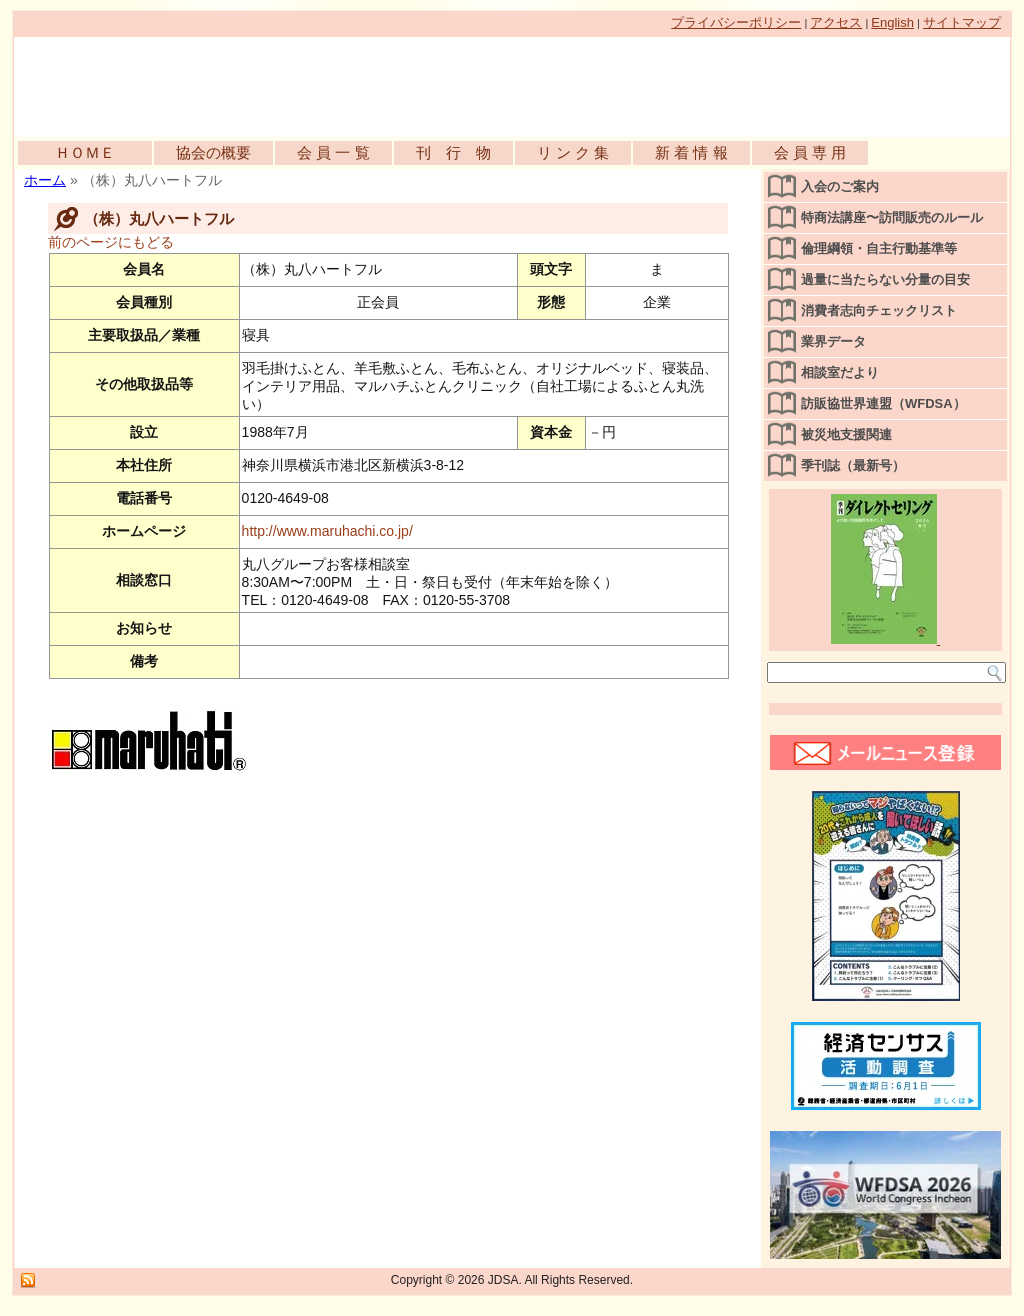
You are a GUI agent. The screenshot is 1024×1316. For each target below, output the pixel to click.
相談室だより (840, 372)
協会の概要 (213, 152)
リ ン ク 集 (573, 152)
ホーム (45, 180)
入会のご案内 (840, 186)
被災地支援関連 (846, 434)
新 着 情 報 (691, 152)
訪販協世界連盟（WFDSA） (883, 403)
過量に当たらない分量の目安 (885, 279)
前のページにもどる (111, 242)
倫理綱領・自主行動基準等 (879, 248)
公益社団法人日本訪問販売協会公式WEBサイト (244, 82)
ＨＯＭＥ (85, 152)
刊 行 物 (453, 152)
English (892, 22)
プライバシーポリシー (736, 22)
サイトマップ (962, 22)
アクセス (836, 22)
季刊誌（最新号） (853, 465)
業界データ (833, 341)
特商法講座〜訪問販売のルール (892, 217)
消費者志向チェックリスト (879, 310)
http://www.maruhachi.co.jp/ (327, 531)
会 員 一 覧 (333, 152)
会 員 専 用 (810, 152)
